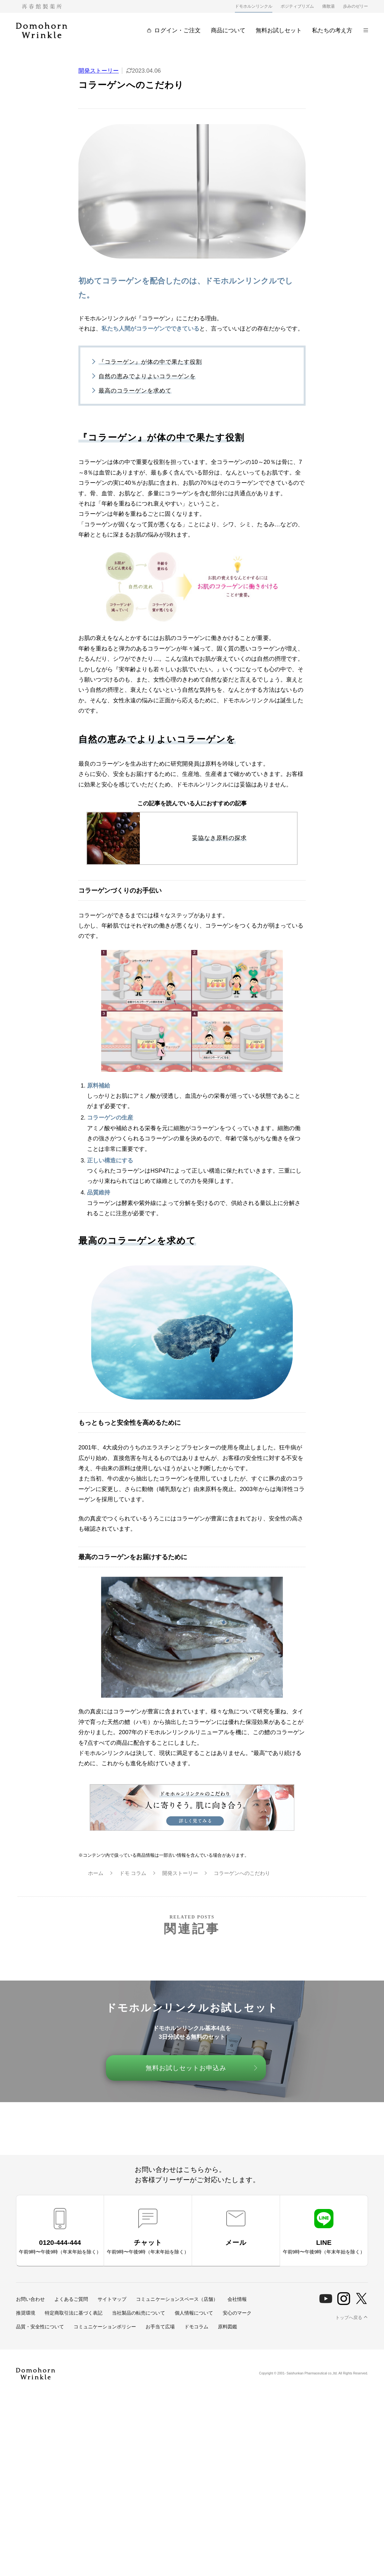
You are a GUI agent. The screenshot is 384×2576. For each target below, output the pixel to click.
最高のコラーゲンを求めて (135, 390)
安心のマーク (237, 2313)
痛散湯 (328, 6)
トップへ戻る (348, 2317)
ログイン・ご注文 (173, 30)
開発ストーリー (98, 71)
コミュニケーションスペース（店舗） (177, 2299)
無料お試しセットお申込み (186, 2067)
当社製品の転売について (138, 2313)
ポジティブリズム (297, 6)
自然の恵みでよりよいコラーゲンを (147, 376)
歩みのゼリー (355, 6)
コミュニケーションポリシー (105, 2326)
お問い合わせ (30, 2299)
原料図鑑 (227, 2326)
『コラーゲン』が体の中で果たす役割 (150, 362)
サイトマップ (112, 2299)
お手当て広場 (160, 2326)
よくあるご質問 (71, 2299)
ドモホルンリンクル (253, 6)
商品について (228, 30)
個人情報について (194, 2313)
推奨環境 (25, 2313)
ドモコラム (196, 2326)
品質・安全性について (40, 2326)
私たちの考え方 (332, 30)
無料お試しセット (279, 30)
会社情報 (237, 2299)
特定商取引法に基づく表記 (73, 2313)
